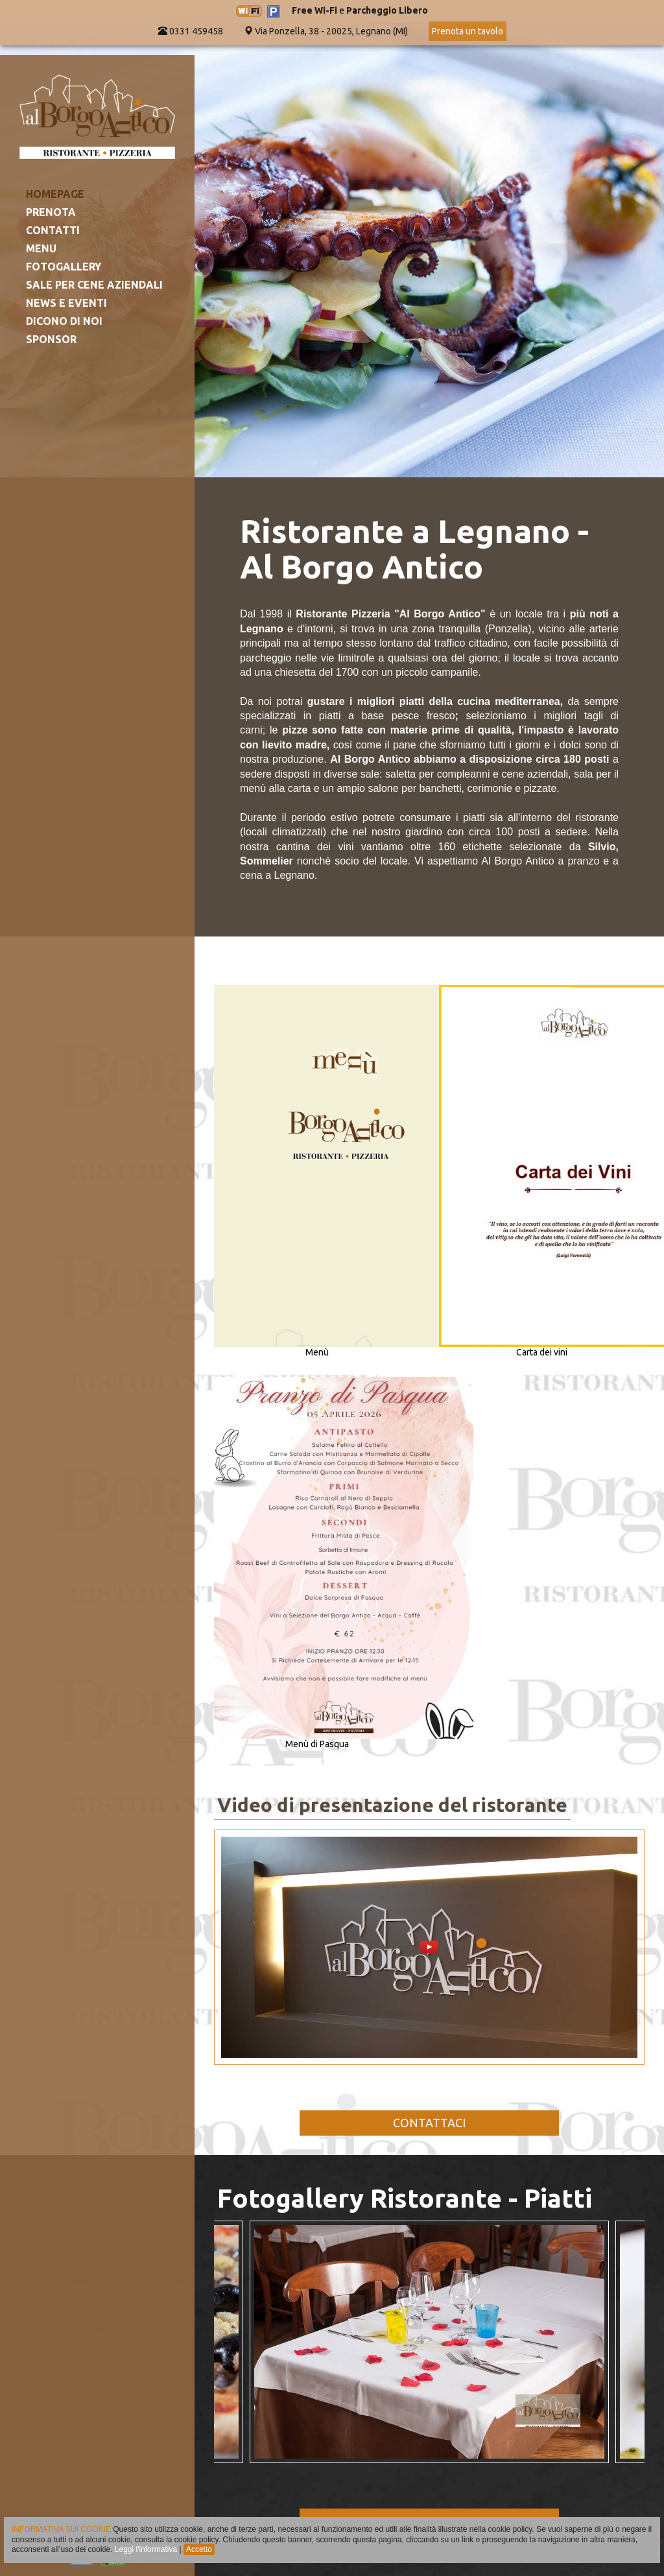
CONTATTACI (429, 2122)
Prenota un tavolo (467, 31)
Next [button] (622, 2342)
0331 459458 (190, 31)
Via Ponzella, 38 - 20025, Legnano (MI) (331, 31)
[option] (429, 2342)
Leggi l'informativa (146, 2549)
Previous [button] (236, 2342)
